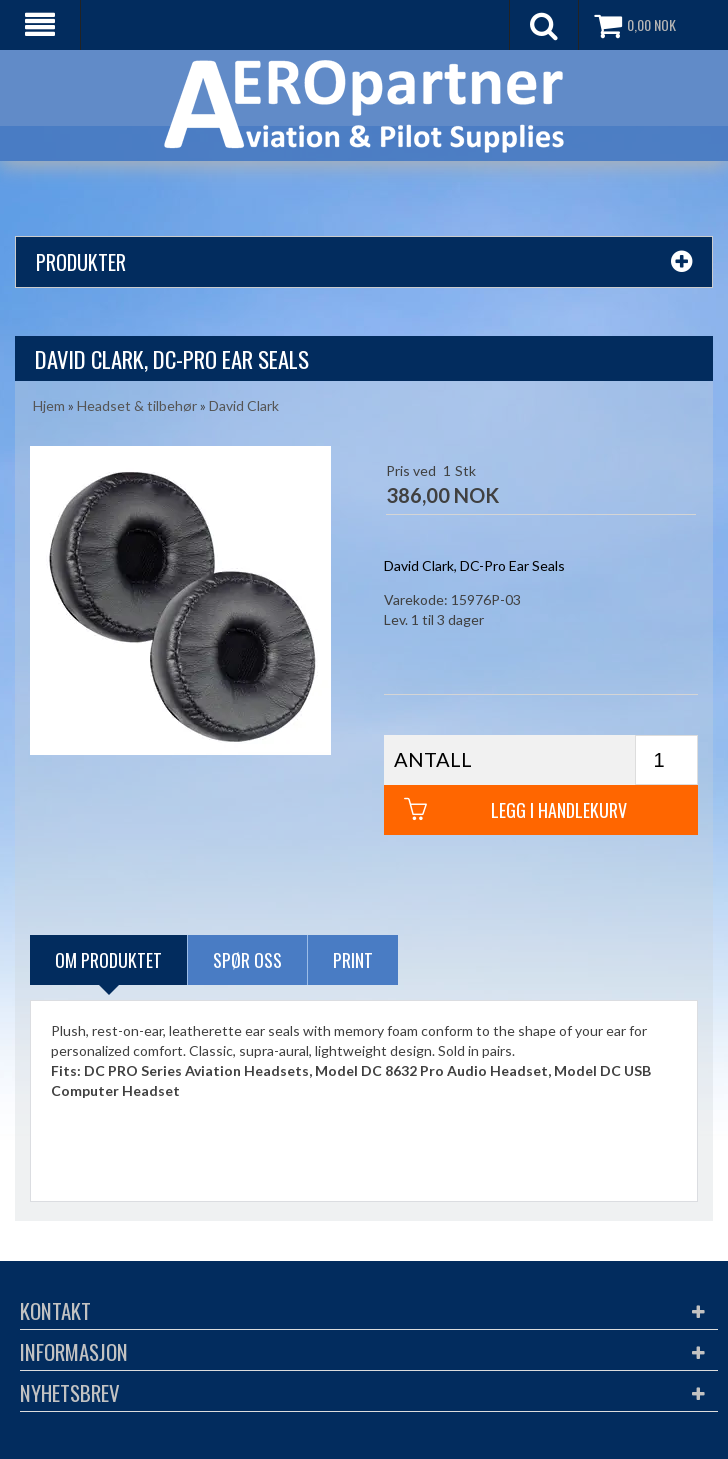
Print (353, 960)
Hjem (49, 405)
